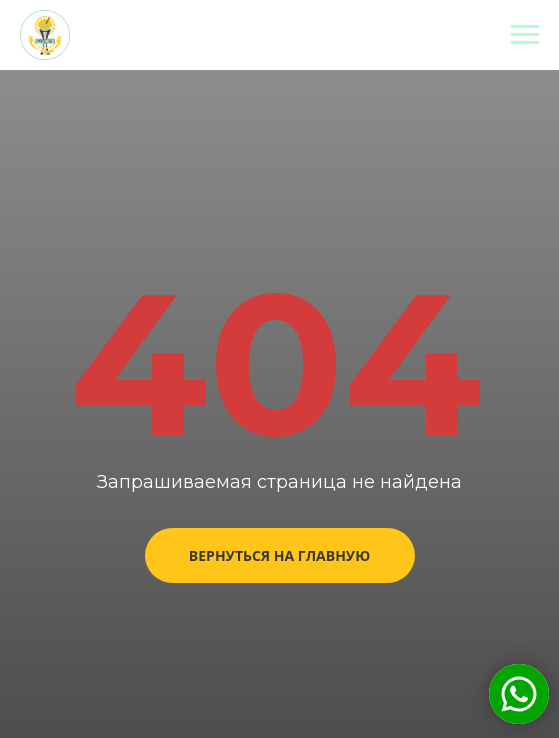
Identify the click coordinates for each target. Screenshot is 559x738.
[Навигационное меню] (525, 35)
